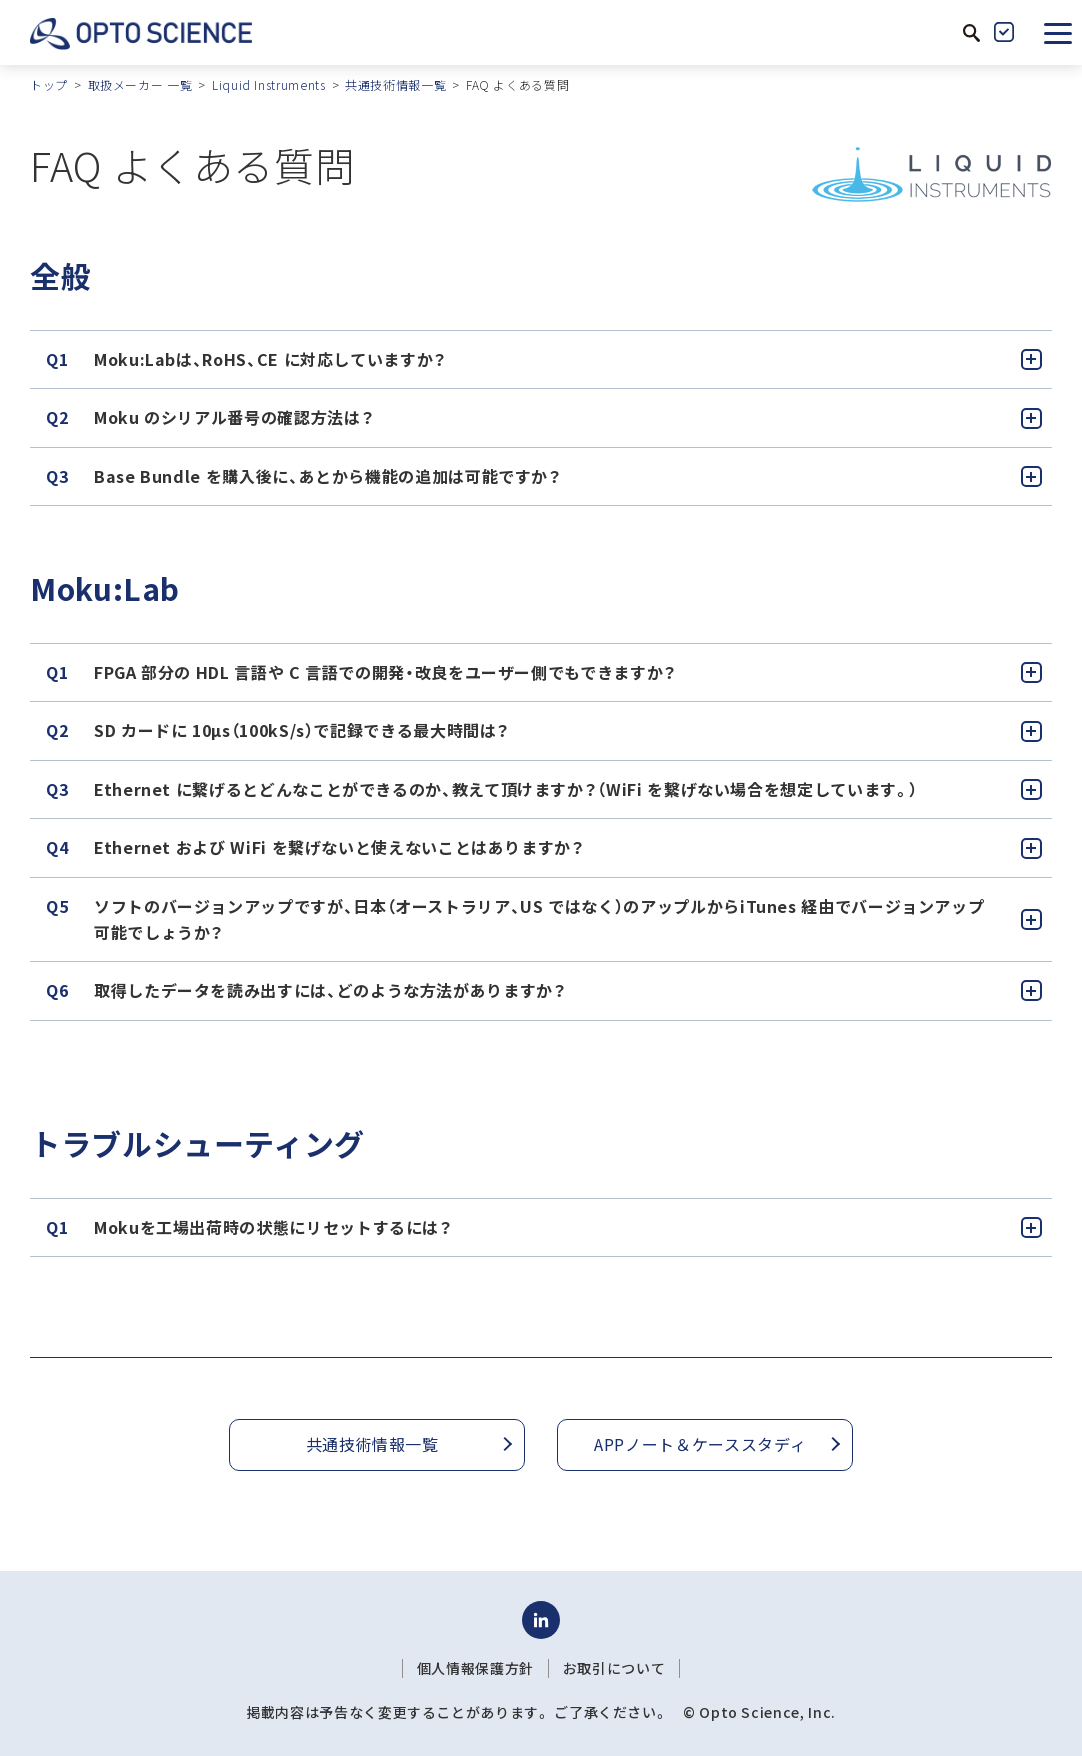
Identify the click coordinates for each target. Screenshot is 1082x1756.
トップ (49, 84)
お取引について (614, 1668)
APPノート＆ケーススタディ (700, 1444)
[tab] (541, 360)
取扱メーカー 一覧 (140, 84)
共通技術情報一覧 (395, 84)
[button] (1058, 32)
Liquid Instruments (269, 84)
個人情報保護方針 (475, 1668)
